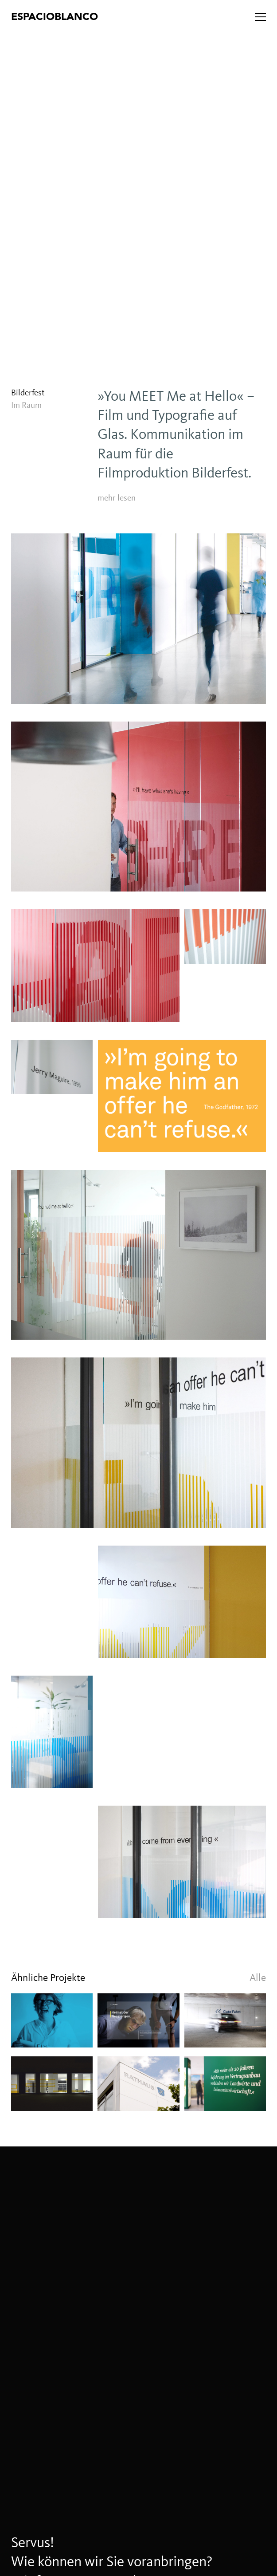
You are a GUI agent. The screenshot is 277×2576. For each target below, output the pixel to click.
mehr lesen (117, 498)
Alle (258, 1978)
